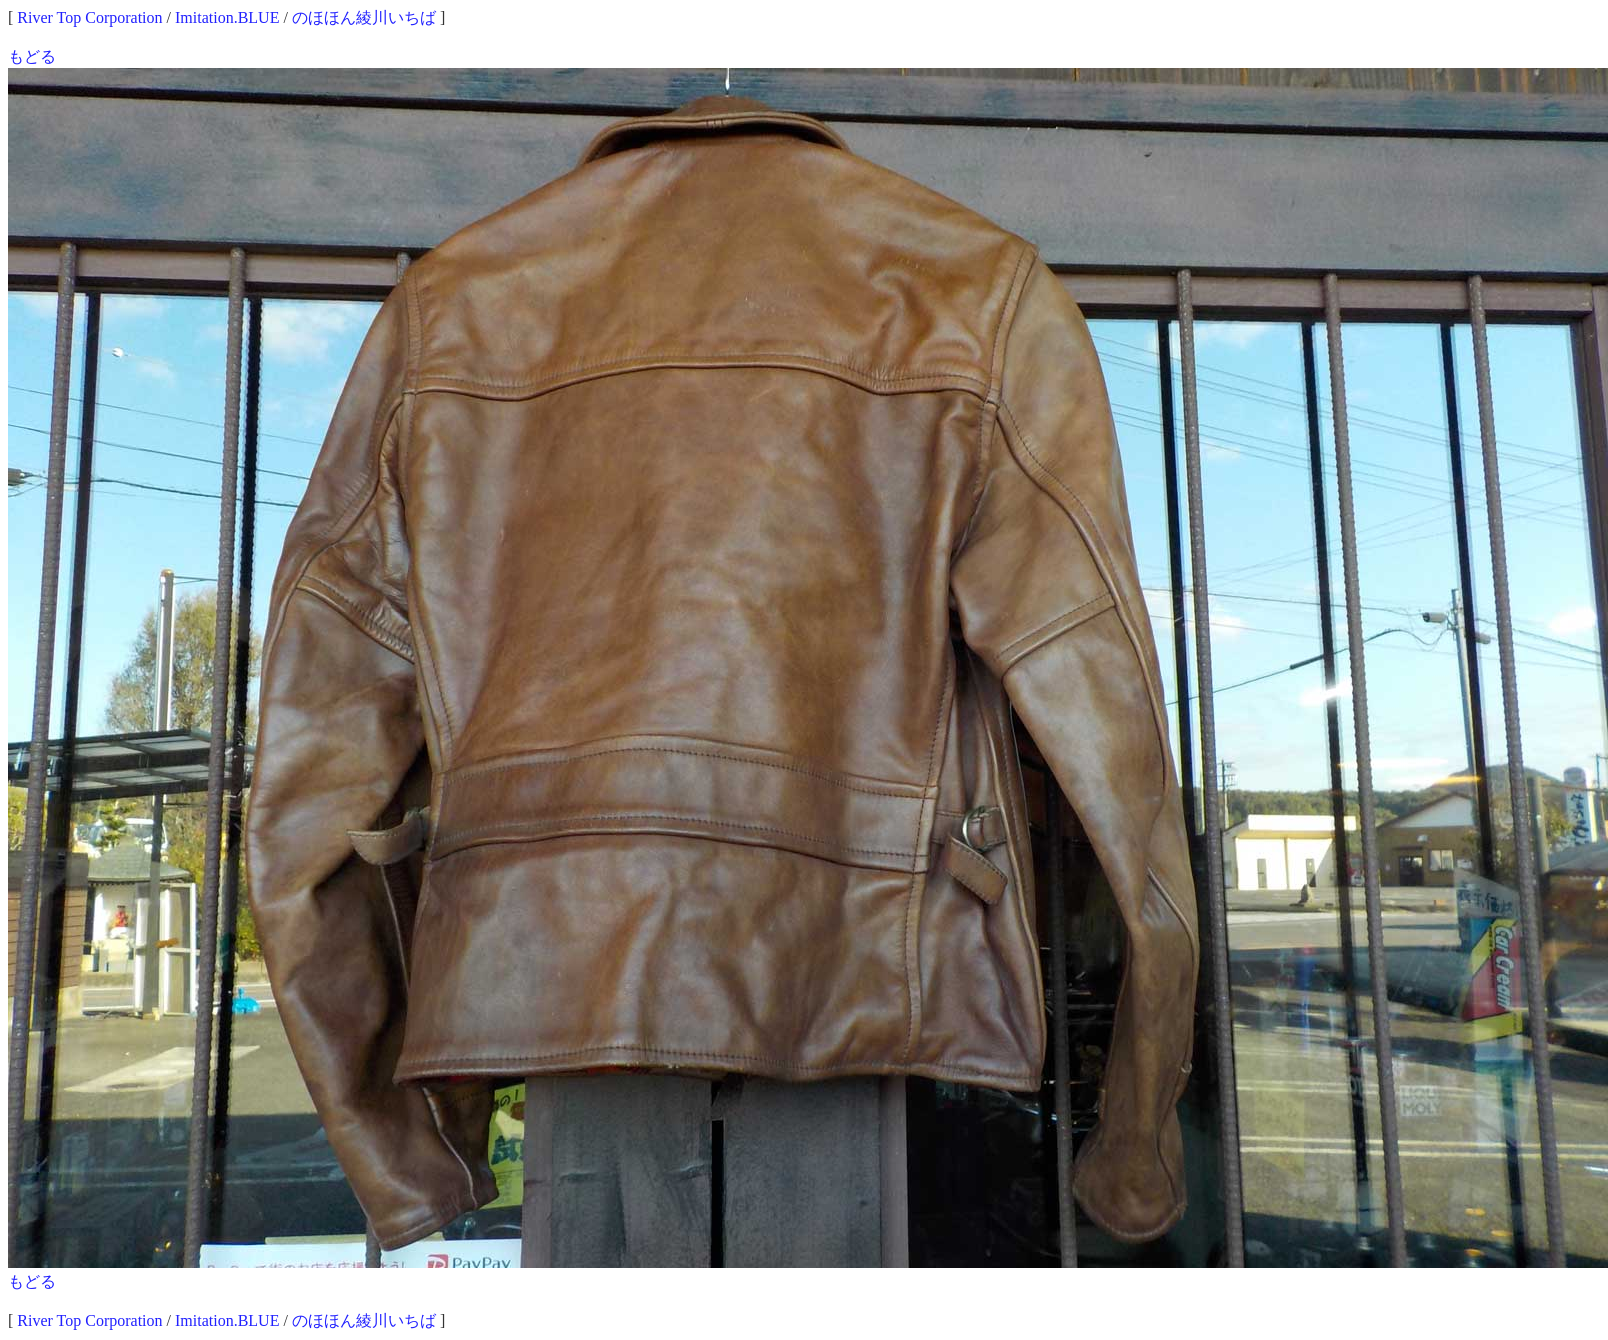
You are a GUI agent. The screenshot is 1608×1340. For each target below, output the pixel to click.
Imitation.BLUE (227, 17)
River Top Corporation (89, 17)
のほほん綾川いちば (364, 17)
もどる (32, 56)
